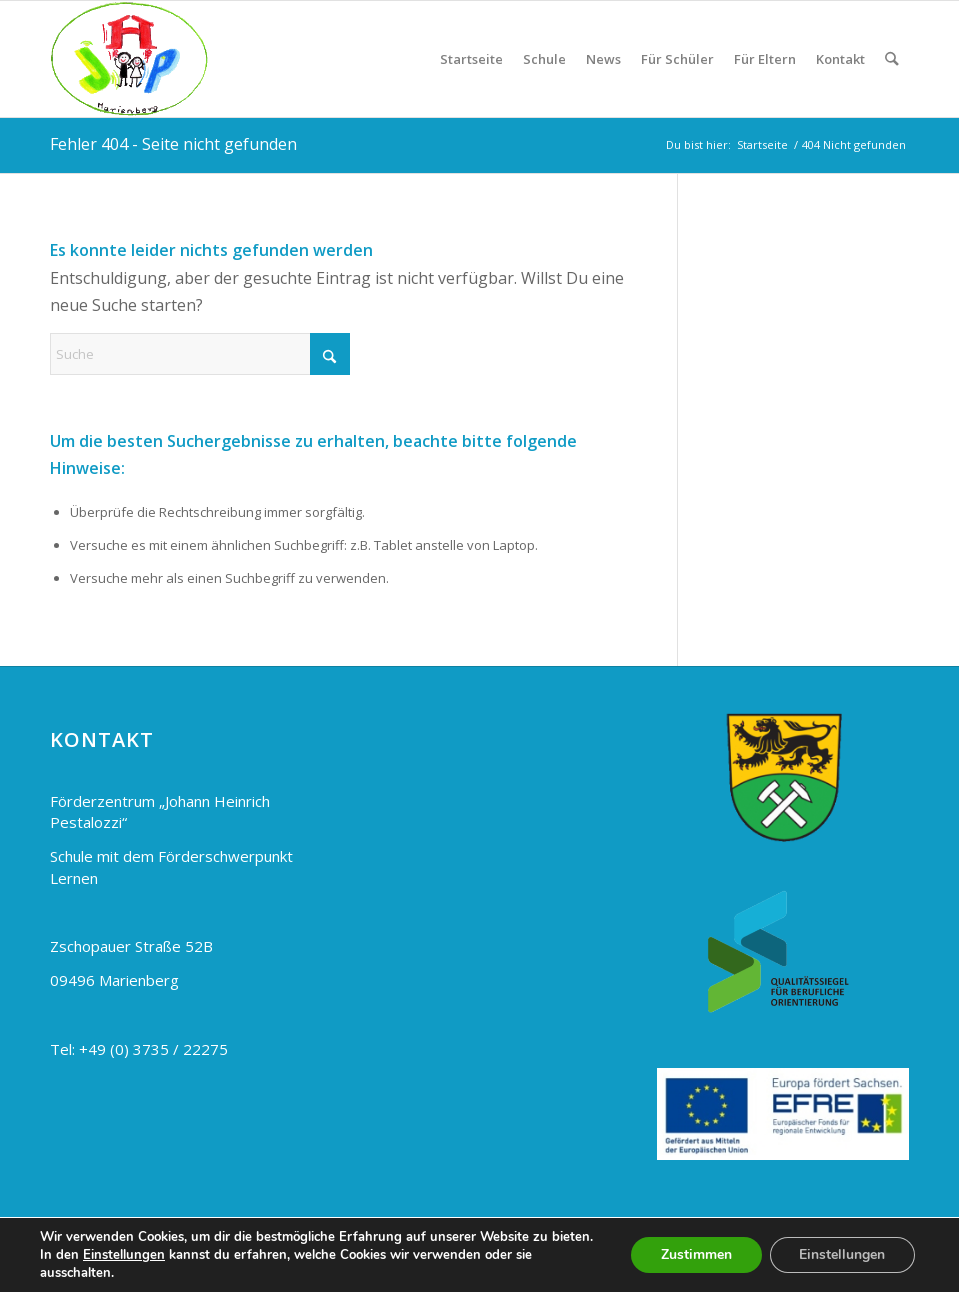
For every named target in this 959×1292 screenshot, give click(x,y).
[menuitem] (472, 59)
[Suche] (892, 59)
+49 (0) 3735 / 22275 (153, 1049)
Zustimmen (695, 1254)
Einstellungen (124, 1255)
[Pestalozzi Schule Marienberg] (129, 59)
